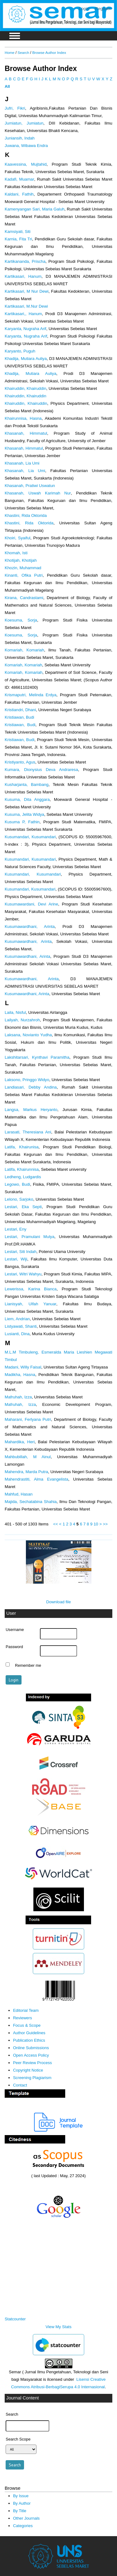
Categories (23, 2525)
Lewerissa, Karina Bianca (30, 1289)
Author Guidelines (29, 2032)
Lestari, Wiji (16, 1259)
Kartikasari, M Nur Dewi (26, 291)
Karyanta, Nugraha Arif (25, 328)
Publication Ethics (29, 2040)
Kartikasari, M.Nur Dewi (26, 306)
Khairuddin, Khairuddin (25, 388)
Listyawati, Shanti (21, 1326)
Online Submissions (31, 2047)
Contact (20, 2085)
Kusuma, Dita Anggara (27, 799)
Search (23, 52)
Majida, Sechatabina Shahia (31, 1501)
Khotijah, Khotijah (21, 560)
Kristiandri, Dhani (20, 709)
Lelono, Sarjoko (19, 1199)
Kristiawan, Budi (19, 717)
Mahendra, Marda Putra (26, 1471)
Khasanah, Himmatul (26, 433)
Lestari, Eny (16, 1229)
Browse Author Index (49, 52)
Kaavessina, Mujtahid (25, 164)
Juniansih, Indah (20, 138)
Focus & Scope (27, 2025)
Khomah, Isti (16, 553)
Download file (58, 1602)
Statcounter (15, 2319)
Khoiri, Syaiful (17, 538)
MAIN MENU (14, 36)
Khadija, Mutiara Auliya (26, 358)
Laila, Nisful (15, 1012)
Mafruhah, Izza (18, 1397)
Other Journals (26, 2518)
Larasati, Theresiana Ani (28, 1132)
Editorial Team (26, 2010)
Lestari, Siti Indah (21, 1251)
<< (55, 1524)
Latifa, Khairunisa (22, 1147)
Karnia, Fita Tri (18, 239)
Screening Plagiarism (32, 2077)
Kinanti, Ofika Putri (24, 575)
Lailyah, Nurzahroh (22, 1020)
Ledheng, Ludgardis (23, 1177)
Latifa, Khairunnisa (22, 1169)
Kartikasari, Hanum (23, 276)
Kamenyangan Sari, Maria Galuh (35, 209)
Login (84, 8)
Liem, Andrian (17, 1318)
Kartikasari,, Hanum (23, 313)
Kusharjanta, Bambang (26, 784)
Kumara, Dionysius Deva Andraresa (41, 769)
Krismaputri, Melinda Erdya (30, 694)
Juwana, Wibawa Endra (26, 145)
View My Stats (58, 2326)
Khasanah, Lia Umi (22, 463)
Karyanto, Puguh (20, 351)
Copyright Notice (28, 2070)
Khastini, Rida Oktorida (26, 515)
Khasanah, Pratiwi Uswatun (30, 485)
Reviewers (22, 2018)
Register (103, 8)
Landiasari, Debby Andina (31, 1087)
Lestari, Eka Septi (23, 1206)
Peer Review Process (32, 2062)
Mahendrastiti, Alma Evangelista (36, 1479)
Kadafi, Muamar (19, 179)
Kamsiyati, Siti (18, 231)
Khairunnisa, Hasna (23, 418)
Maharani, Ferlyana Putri (28, 1419)
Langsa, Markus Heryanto (31, 1109)
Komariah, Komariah (24, 650)
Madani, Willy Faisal (23, 1367)
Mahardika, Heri (20, 1441)
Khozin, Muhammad (23, 567)
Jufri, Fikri (15, 108)
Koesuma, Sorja (21, 620)
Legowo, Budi (17, 1184)
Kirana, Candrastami (24, 597)
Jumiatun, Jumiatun (24, 123)
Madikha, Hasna (20, 1374)
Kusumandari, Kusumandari (30, 836)
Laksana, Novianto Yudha (28, 1035)
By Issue (21, 2495)
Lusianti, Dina (17, 1333)
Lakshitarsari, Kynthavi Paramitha (37, 1057)
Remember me (28, 1665)
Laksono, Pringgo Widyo (27, 1079)
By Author (22, 2503)
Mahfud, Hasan (18, 1494)
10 (96, 1524)
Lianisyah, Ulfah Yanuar (30, 1304)
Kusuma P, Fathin (22, 822)
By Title (20, 2510)
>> (105, 1524)
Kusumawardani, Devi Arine (31, 904)
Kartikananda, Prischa (25, 261)
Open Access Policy (31, 2055)
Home (9, 52)
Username (15, 1630)
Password (14, 1647)
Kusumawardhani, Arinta (30, 926)
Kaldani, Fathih (19, 194)
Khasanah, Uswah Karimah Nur (38, 493)
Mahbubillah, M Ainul (28, 1456)
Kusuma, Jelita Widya (24, 814)
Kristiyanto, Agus (20, 762)
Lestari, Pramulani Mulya (29, 1236)
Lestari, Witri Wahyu (23, 1274)
